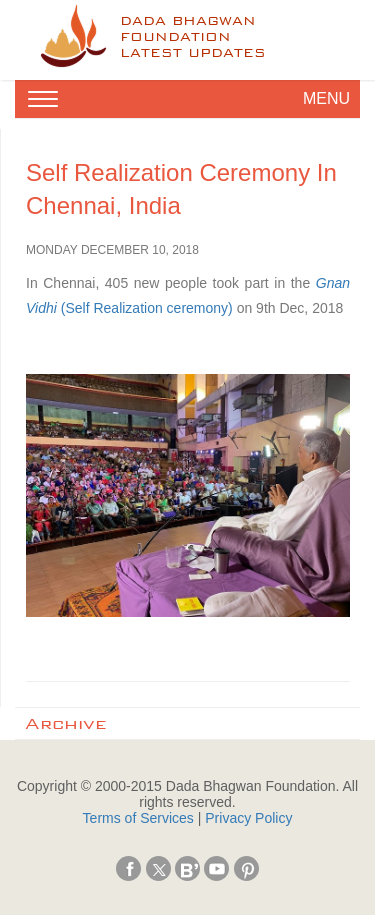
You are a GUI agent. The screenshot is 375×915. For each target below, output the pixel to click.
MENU (326, 98)
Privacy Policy (248, 818)
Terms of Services (138, 818)
